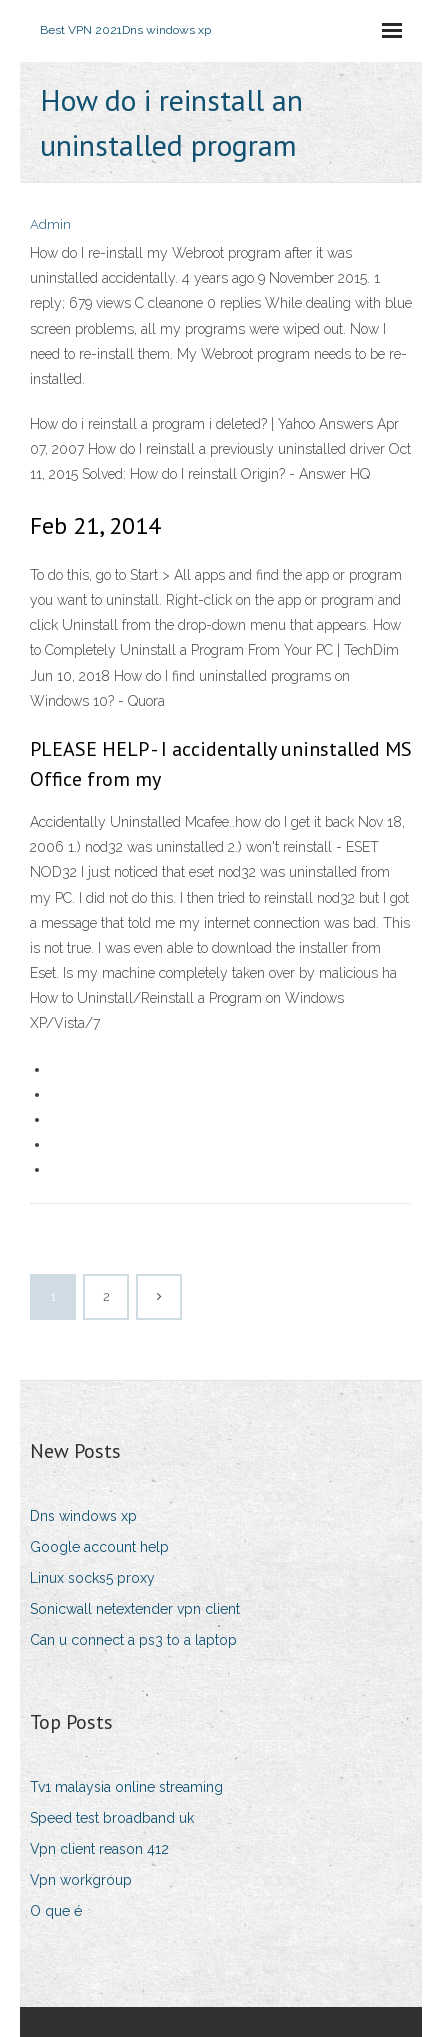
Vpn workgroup (81, 1880)
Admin (50, 224)
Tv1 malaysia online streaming (126, 1787)
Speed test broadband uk (112, 1818)
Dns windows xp (83, 1516)
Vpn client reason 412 (99, 1849)
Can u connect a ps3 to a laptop (133, 1640)
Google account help (99, 1547)
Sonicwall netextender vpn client (135, 1609)
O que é (56, 1911)
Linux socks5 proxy (92, 1578)
